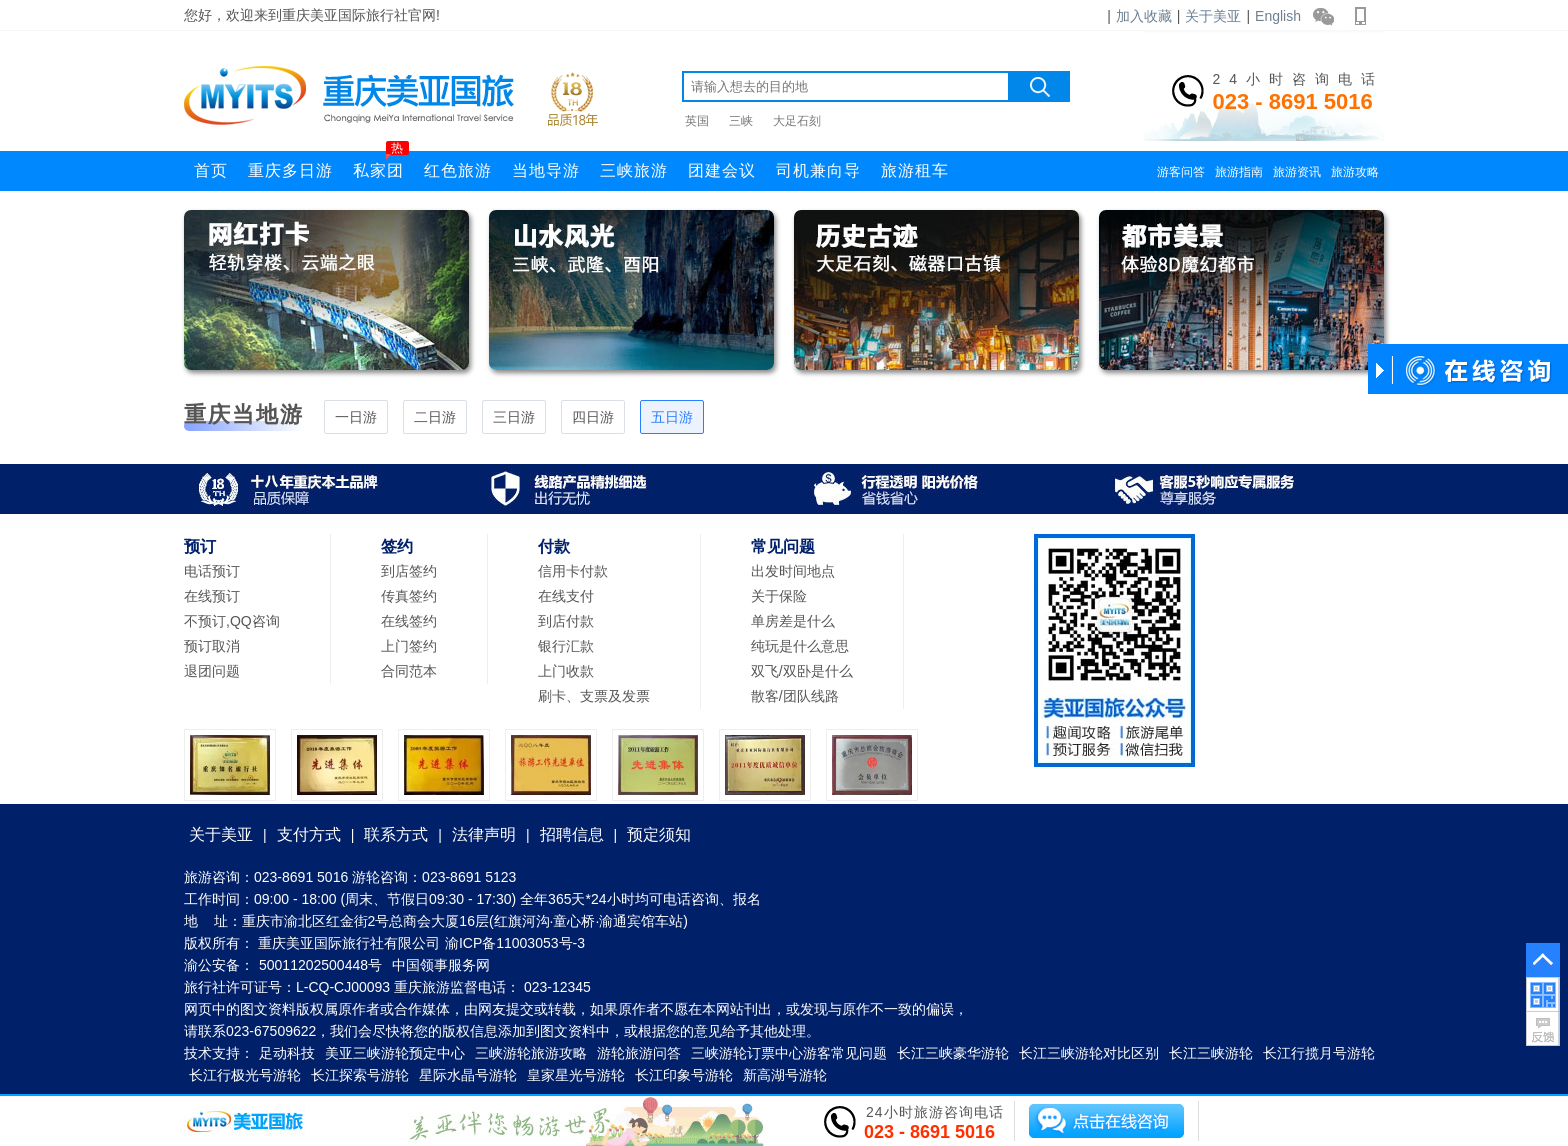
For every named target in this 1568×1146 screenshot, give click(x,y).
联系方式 (396, 834)
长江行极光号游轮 (245, 1075)
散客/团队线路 (795, 696)
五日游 (672, 417)
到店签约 (409, 571)
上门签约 (409, 646)
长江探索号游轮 (360, 1075)
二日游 (435, 417)
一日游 (356, 417)
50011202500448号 (320, 965)
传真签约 (409, 596)
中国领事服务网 (441, 965)
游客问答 (1181, 172)
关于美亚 (1213, 16)
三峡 (741, 121)
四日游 (593, 417)
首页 (211, 170)
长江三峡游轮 (1211, 1053)
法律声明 (484, 834)
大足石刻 (797, 121)
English (1278, 16)
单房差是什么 (793, 621)
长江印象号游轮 (684, 1075)
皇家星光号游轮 (576, 1075)
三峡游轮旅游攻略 (531, 1053)
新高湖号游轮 (785, 1075)
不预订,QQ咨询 (232, 621)
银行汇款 (566, 646)
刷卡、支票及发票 (594, 696)
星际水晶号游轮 (468, 1075)
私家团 (381, 165)
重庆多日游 (290, 170)
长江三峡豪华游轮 (953, 1053)
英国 (697, 121)
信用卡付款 (573, 571)
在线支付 (566, 596)
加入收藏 (1144, 16)
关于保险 (779, 596)
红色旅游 (458, 170)
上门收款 (566, 671)
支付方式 (309, 834)
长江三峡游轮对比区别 (1089, 1053)
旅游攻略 (1355, 172)
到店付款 (566, 621)
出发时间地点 (793, 571)
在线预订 (212, 596)
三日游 (514, 417)
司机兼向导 (818, 170)
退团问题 (212, 671)
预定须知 (659, 834)
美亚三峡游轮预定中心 (395, 1053)
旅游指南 (1239, 172)
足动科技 (287, 1053)
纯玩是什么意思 (800, 646)
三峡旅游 (634, 170)
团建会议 (722, 170)
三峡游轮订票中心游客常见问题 (789, 1053)
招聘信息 (572, 834)
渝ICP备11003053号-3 (515, 943)
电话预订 (212, 571)
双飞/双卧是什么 (802, 671)
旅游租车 (915, 170)
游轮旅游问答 (639, 1053)
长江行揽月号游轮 (1319, 1053)
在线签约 (409, 621)
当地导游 (546, 170)
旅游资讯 (1297, 172)
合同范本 (409, 671)
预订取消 (212, 646)
